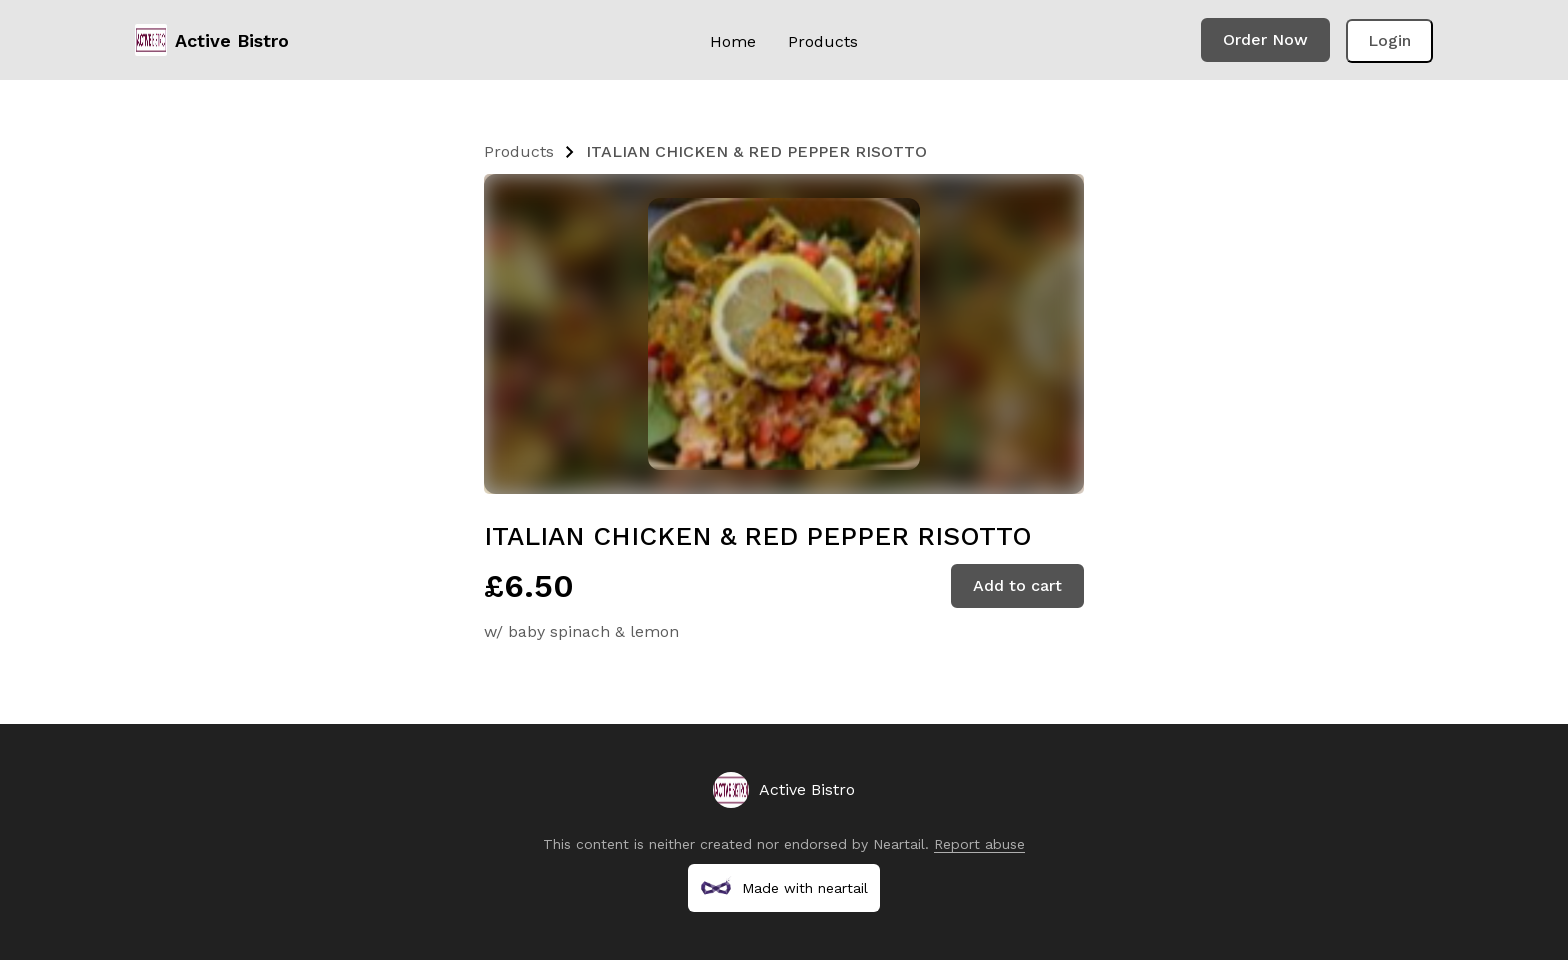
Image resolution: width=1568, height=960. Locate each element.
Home (733, 41)
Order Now (1265, 39)
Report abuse (979, 844)
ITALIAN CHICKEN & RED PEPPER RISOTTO (756, 151)
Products (823, 41)
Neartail (899, 844)
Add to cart (1017, 585)
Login (1389, 40)
